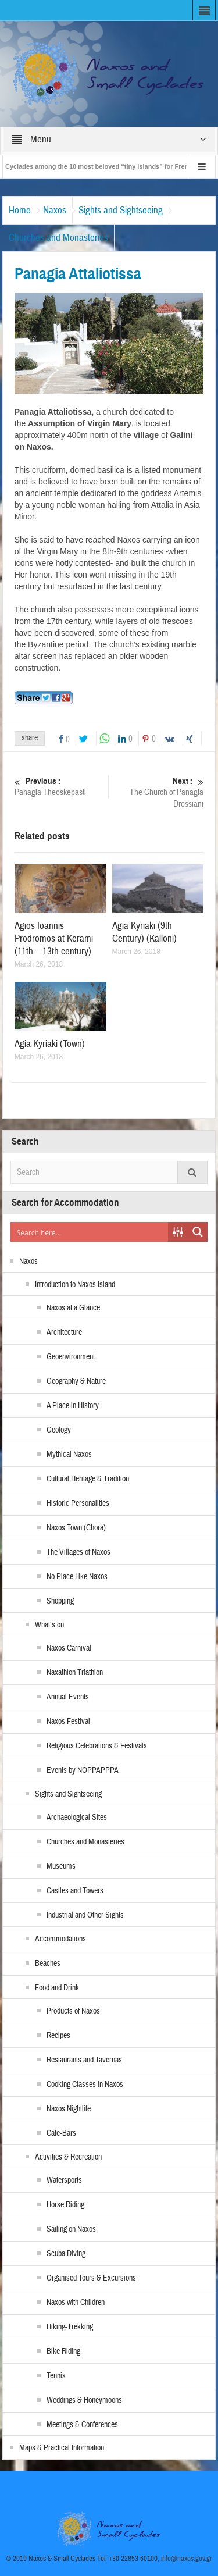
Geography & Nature (76, 1381)
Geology (59, 1430)
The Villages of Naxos (78, 1552)
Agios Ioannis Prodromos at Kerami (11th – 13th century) (54, 938)
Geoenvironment (71, 1357)
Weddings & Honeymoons (84, 2400)
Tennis (56, 2376)
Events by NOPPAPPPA (83, 1770)
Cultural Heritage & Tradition (88, 1479)
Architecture (64, 1332)
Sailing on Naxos (71, 2229)
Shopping (60, 1601)
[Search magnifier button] (198, 1232)
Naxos (54, 210)
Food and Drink (57, 1988)
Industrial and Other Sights (85, 1915)
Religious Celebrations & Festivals (97, 1746)
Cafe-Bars (61, 2133)
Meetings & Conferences (82, 2425)
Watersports (64, 2180)
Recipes (58, 2035)
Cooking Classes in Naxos (85, 2084)
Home (20, 210)
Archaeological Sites (77, 1817)
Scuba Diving (66, 2254)
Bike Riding (63, 2351)
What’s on (49, 1625)
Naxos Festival (68, 1721)
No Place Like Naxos (77, 1577)
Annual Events (68, 1697)
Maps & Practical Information (61, 2448)
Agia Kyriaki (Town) (50, 1044)
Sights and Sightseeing (120, 210)
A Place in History (73, 1406)
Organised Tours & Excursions (91, 2278)
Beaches (47, 1963)
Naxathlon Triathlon (75, 1673)
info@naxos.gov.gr (186, 2558)
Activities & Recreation (68, 2157)
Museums (61, 1866)
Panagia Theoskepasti (60, 786)
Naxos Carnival (69, 1648)
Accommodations (60, 1939)
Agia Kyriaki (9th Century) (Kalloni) (144, 932)
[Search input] (90, 1231)
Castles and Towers (75, 1891)
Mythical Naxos (69, 1454)
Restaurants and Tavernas (84, 2060)
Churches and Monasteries (58, 237)
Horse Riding (65, 2205)
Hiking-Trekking (70, 2327)
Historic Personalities (78, 1503)
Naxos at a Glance (73, 1308)
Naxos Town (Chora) (76, 1528)
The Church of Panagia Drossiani (158, 792)
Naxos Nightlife (69, 2109)
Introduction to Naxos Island (75, 1285)
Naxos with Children (76, 2302)
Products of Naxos (73, 2011)
